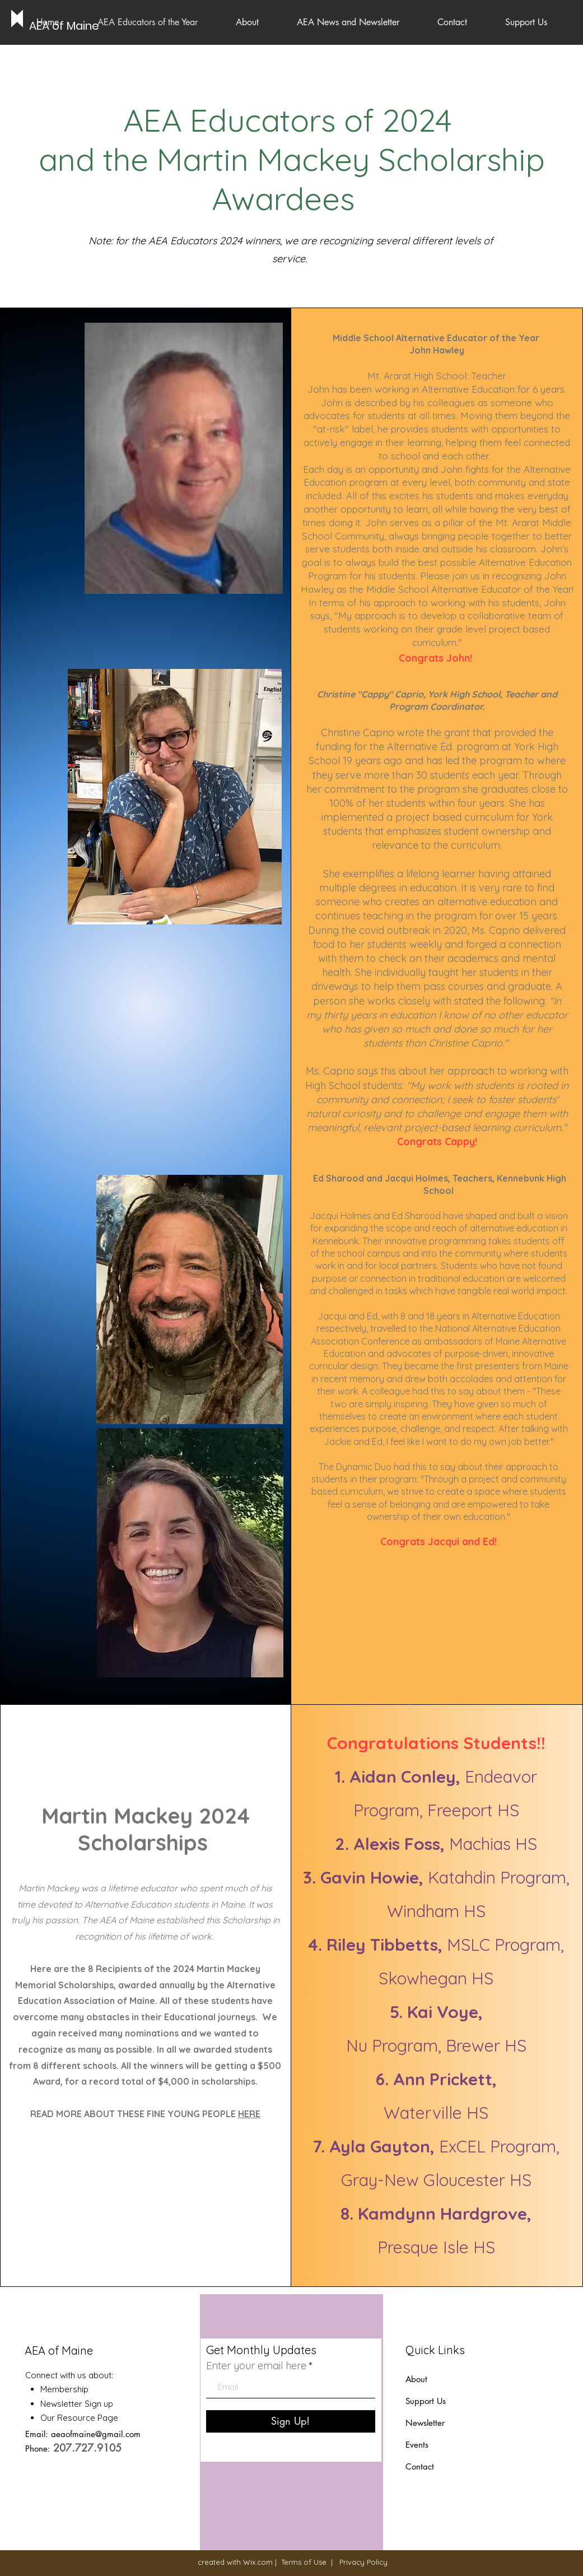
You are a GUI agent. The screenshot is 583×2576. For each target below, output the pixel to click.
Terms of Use (304, 2562)
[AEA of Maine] (64, 26)
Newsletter (426, 2422)
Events (416, 2444)
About (416, 2379)
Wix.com (258, 2562)
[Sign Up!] (290, 2421)
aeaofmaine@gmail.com (96, 2434)
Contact (419, 2466)
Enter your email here (256, 2366)
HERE (249, 2113)
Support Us (425, 2401)
